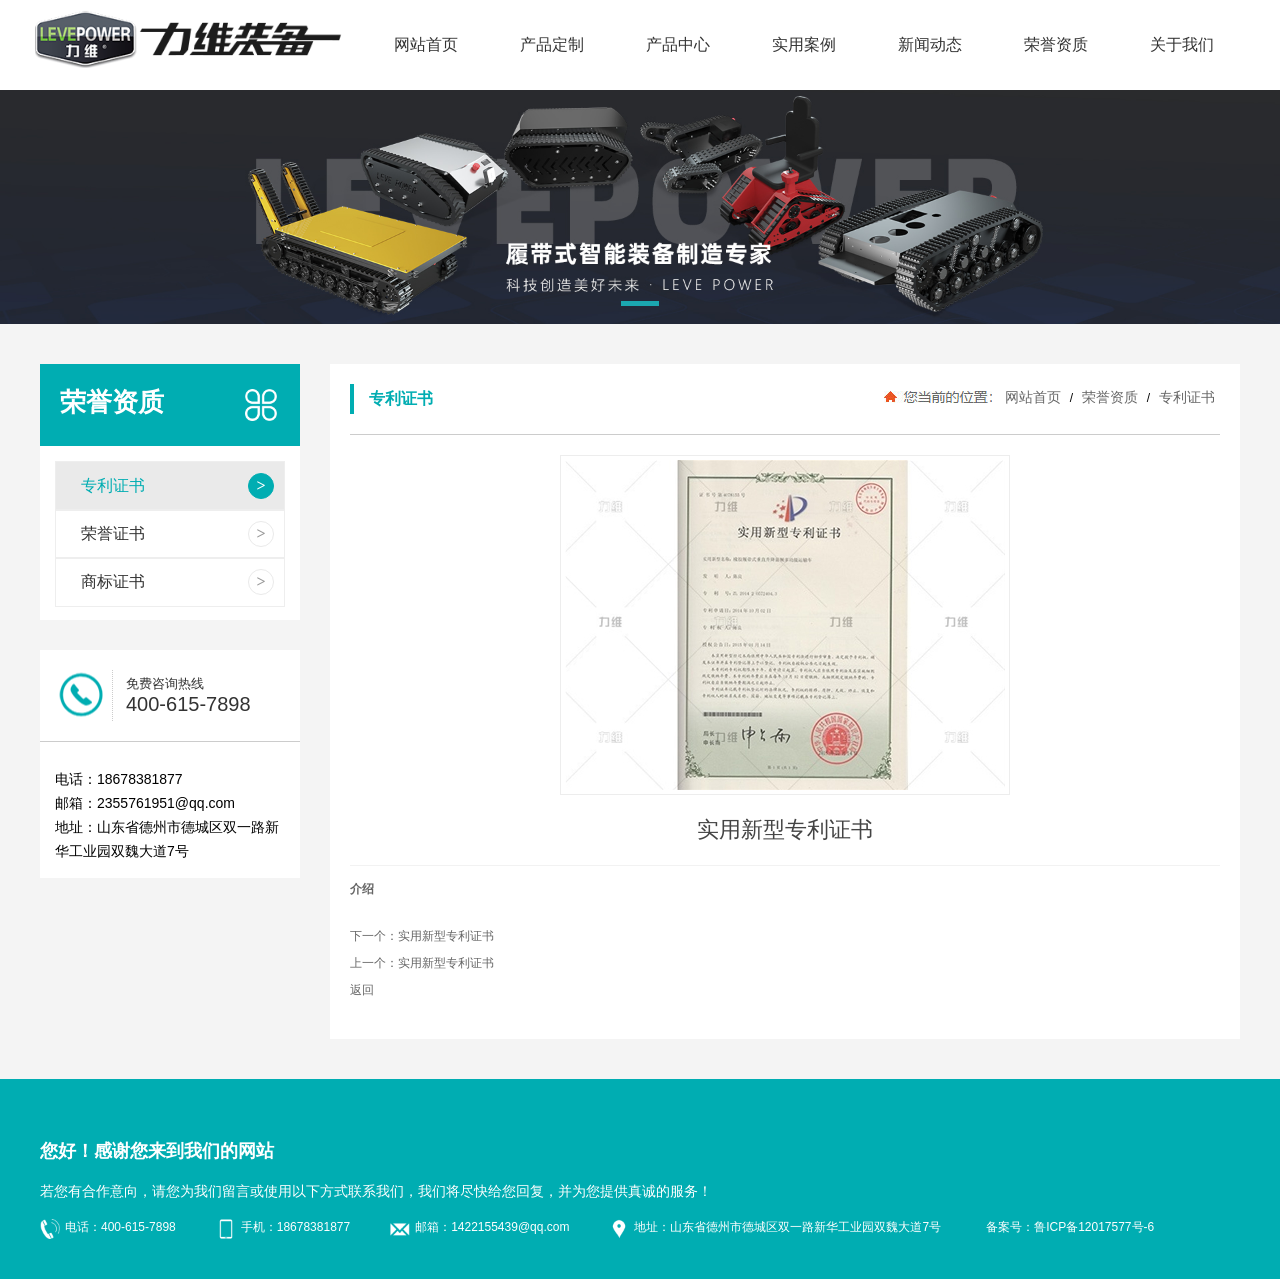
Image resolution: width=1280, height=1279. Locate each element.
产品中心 (678, 44)
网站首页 (426, 44)
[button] (640, 307)
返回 (362, 990)
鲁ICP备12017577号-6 (1094, 1227)
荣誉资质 (1056, 44)
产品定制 (552, 44)
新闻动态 (930, 44)
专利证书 (1185, 397)
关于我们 (1182, 44)
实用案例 (804, 44)
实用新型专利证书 (446, 936)
